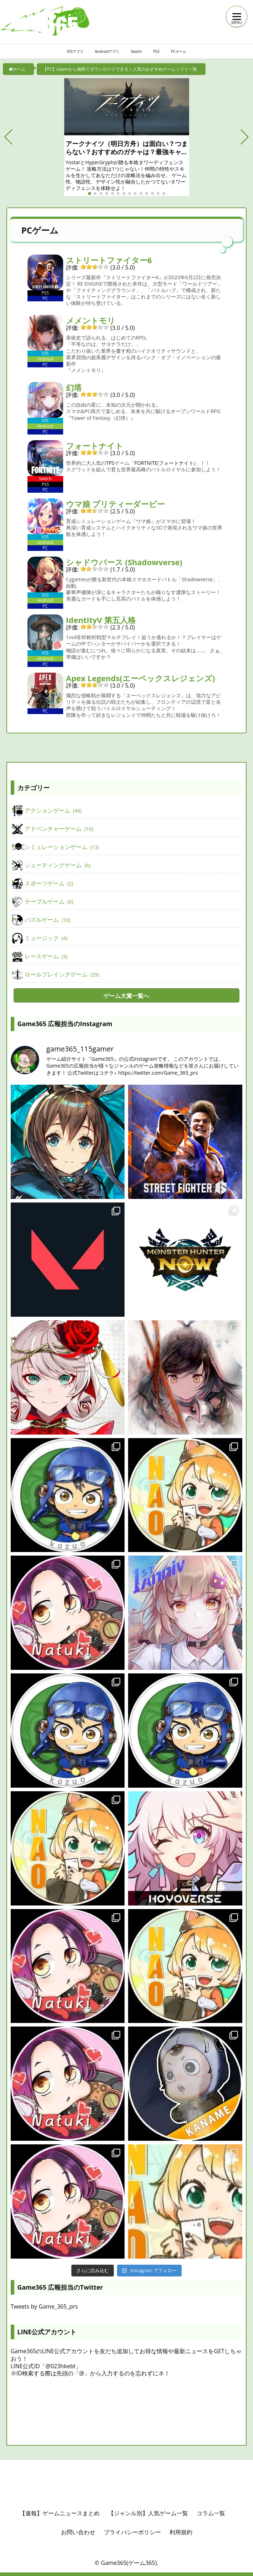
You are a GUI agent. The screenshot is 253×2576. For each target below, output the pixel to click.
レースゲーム (46, 956)
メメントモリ (90, 320)
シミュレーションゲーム (62, 847)
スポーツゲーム (49, 883)
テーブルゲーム (49, 902)
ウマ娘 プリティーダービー (115, 503)
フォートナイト (94, 445)
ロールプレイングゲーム (62, 974)
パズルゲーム (47, 920)
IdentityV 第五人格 (101, 619)
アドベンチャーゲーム (59, 829)
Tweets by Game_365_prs (44, 2306)
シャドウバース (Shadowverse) (124, 562)
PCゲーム (184, 51)
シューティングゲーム (57, 865)
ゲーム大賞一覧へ (126, 996)
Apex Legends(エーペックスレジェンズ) (140, 678)
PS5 (159, 51)
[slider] (94, 267)
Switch (138, 51)
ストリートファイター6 (109, 260)
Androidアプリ (105, 51)
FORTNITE (146, 463)
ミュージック (46, 938)
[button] (8, 137)
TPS (110, 463)
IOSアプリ (70, 51)
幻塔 (74, 387)
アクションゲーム (53, 810)
